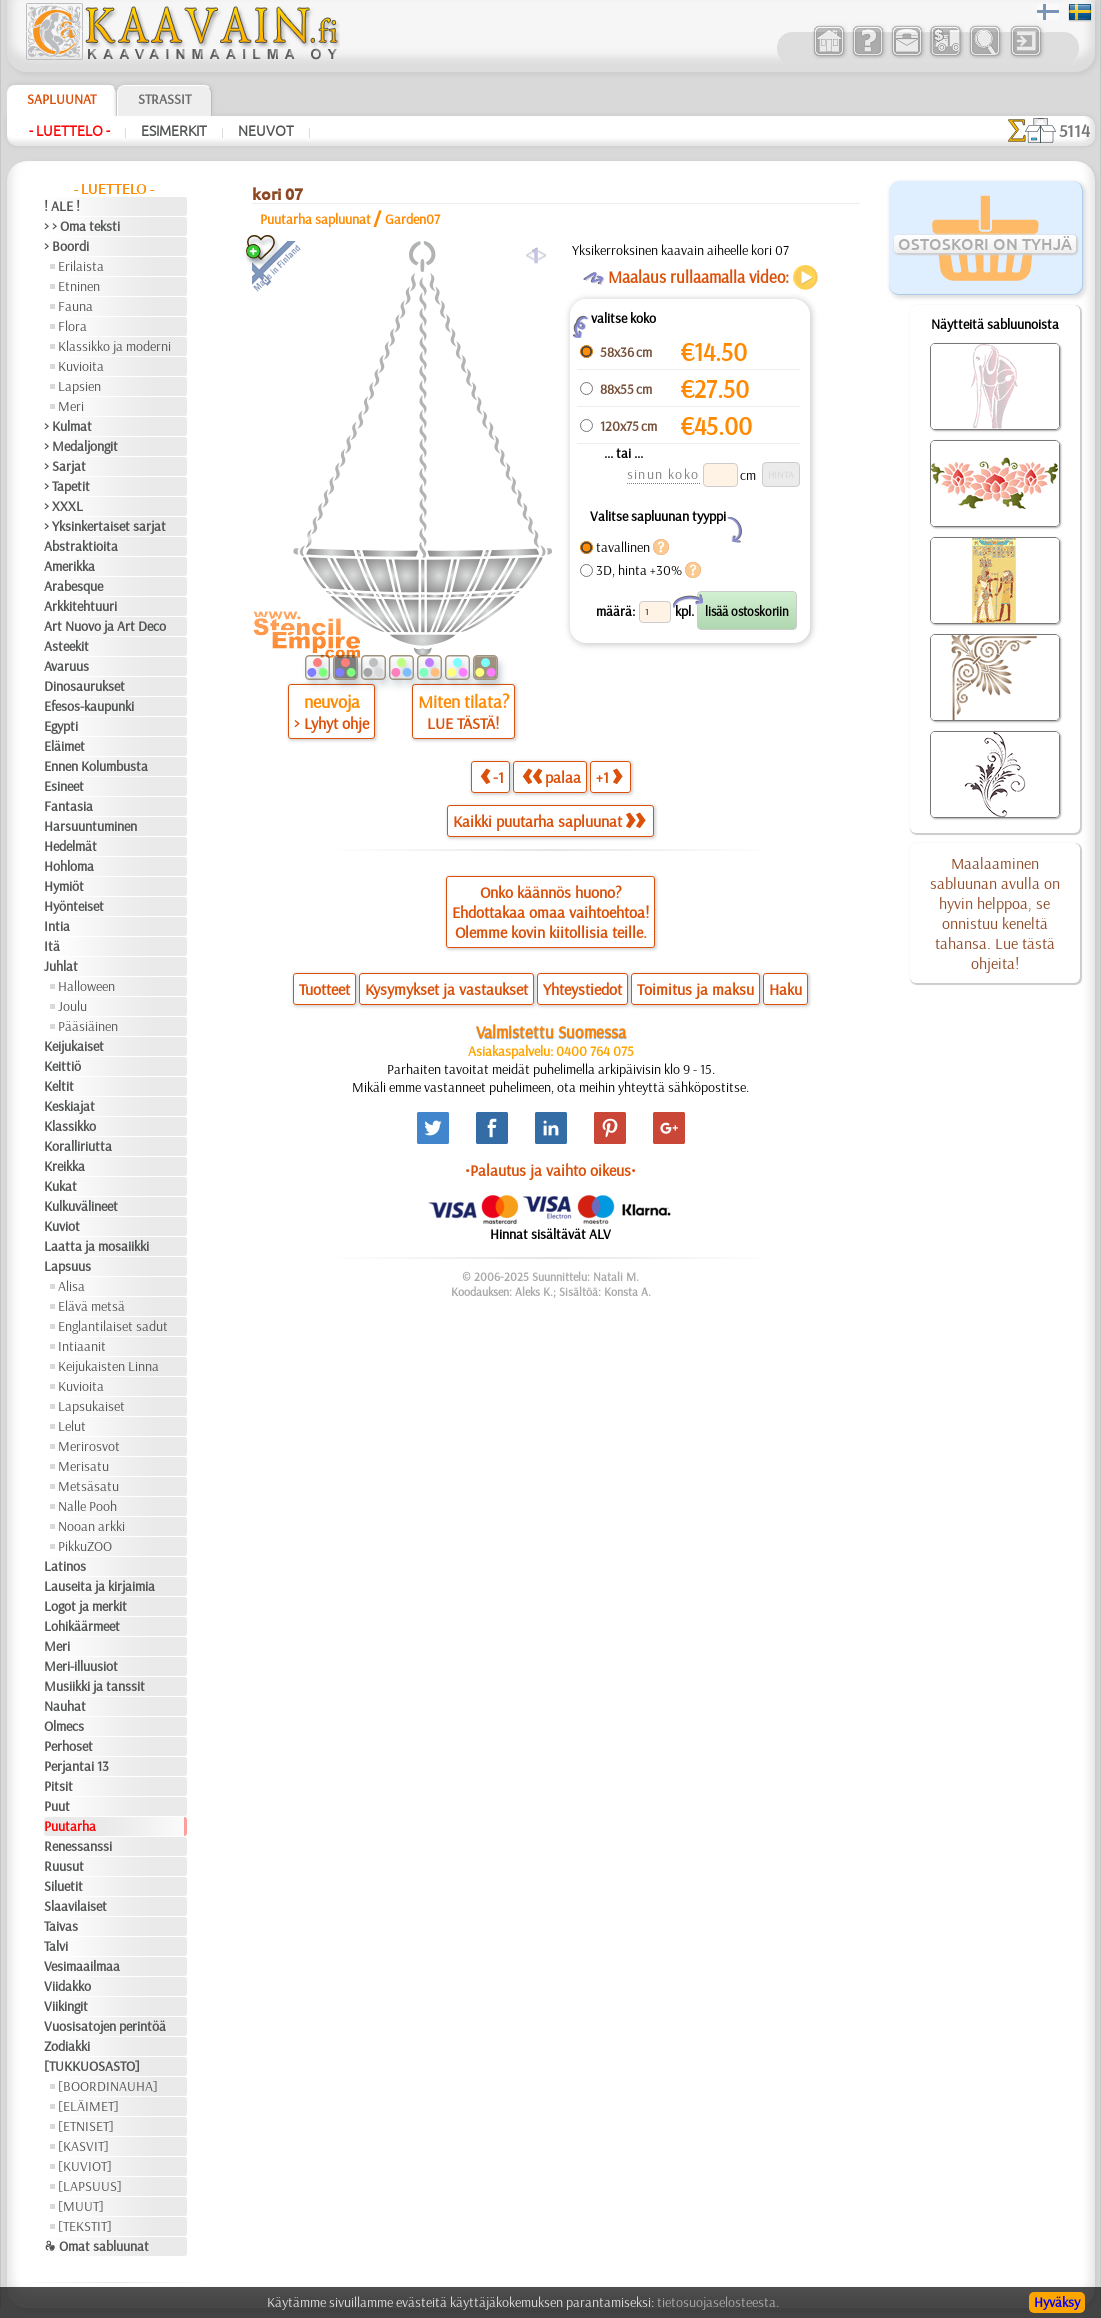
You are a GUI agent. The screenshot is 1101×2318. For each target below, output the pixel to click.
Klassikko (70, 1126)
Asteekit (66, 646)
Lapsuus (67, 1266)
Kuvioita (81, 366)
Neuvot (266, 131)
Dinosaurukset (84, 686)
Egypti (61, 726)
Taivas (61, 1926)
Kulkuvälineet (81, 1206)
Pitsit (58, 1786)
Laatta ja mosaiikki (96, 1246)
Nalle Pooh (87, 1506)
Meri (71, 406)
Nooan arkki (91, 1526)
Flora (72, 326)
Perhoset (68, 1746)
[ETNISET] (86, 2126)
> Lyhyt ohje (331, 723)
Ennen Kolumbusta (96, 766)
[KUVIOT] (85, 2166)
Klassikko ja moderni (114, 346)
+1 (609, 776)
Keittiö (62, 1066)
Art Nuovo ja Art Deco (105, 626)
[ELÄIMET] (88, 2106)
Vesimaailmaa (82, 1966)
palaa (551, 776)
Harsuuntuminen (90, 826)
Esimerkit (174, 131)
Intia (57, 926)
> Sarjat (65, 466)
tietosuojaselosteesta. (718, 2302)
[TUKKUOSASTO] (92, 2066)
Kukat (60, 1186)
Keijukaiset (74, 1046)
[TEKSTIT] (85, 2226)
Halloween (86, 986)
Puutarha (70, 1826)
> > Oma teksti (82, 226)
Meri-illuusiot (81, 1666)
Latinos (65, 1566)
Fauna (75, 306)
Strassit (164, 99)
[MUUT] (81, 2206)
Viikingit (66, 2006)
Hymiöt (64, 886)
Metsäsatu (88, 1486)
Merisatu (83, 1466)
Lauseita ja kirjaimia (99, 1586)
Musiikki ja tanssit (94, 1686)
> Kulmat (68, 426)
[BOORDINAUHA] (108, 2086)
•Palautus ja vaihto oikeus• (550, 1170)
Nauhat (65, 1706)
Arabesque (73, 586)
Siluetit (63, 1886)
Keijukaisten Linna (108, 1366)
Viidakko (67, 1986)
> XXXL (63, 506)
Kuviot (62, 1226)
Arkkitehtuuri (80, 606)
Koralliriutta (78, 1146)
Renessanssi (78, 1846)
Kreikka (64, 1166)
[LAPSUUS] (90, 2186)
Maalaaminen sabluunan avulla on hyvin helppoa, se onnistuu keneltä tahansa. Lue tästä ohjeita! (995, 913)
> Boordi (66, 246)
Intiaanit (82, 1346)
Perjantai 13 (76, 1766)
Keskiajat (69, 1106)
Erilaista (81, 266)
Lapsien (79, 386)
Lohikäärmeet (82, 1626)
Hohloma (69, 866)
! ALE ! (62, 206)
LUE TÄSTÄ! (463, 723)
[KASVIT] (83, 2146)
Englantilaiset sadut (113, 1326)
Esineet (64, 786)
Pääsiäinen (88, 1026)
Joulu (72, 1006)
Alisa (71, 1286)
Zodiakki (67, 2046)
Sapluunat (61, 99)
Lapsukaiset (91, 1406)
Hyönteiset (74, 906)
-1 (492, 776)
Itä (52, 946)
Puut (57, 1806)
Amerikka (69, 566)
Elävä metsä (91, 1306)
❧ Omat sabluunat (96, 2246)
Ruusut (64, 1866)
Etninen (79, 286)
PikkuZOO (85, 1546)
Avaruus (66, 666)
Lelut (72, 1426)
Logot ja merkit (85, 1606)
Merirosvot (89, 1446)
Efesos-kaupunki (89, 706)
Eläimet (64, 746)
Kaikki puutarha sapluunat (549, 821)
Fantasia (68, 806)
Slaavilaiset (75, 1906)
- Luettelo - (69, 131)
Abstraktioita (81, 546)
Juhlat (61, 966)
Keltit (59, 1086)
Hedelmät (70, 846)
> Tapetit (67, 486)
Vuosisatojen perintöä (105, 2026)
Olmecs (64, 1726)
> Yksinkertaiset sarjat (105, 526)
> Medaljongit (81, 446)
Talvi (56, 1946)
